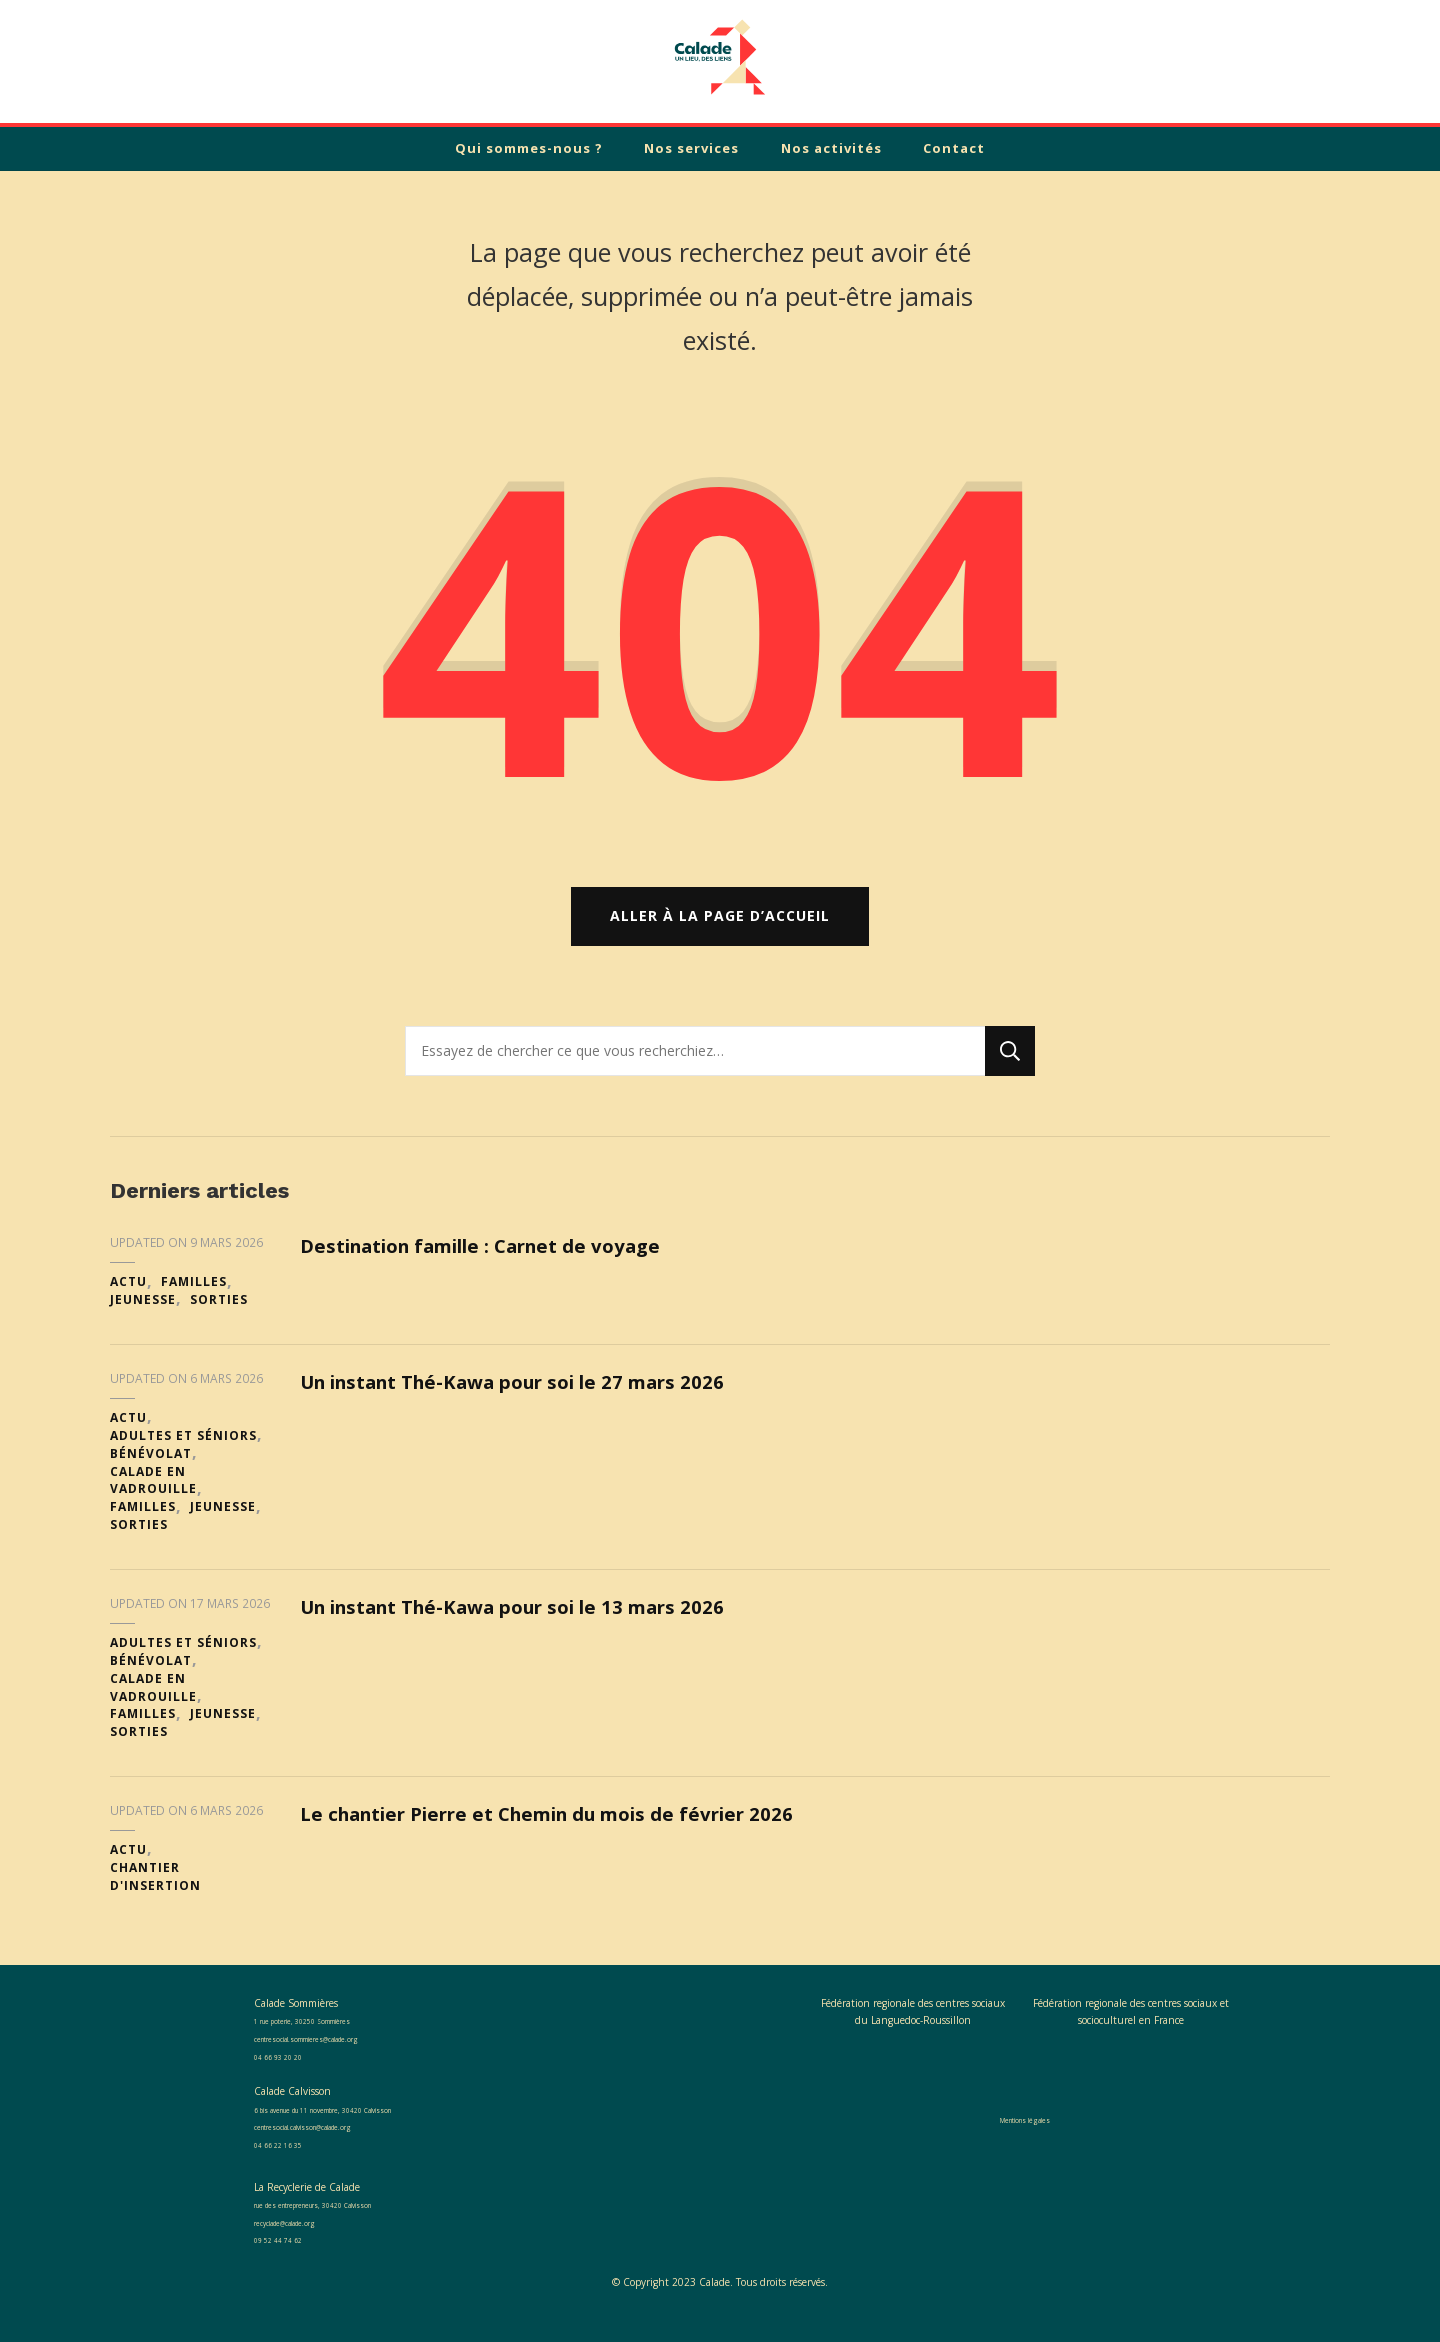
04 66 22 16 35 (290, 2159)
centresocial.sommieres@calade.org (333, 2053)
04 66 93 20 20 (290, 2071)
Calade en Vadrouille (153, 1495)
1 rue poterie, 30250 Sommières (328, 2036)
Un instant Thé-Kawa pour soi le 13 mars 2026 (533, 1621)
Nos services (691, 148)
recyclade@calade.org (301, 2237)
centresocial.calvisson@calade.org (329, 2141)
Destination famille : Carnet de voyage (500, 1261)
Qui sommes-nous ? (529, 148)
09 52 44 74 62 (290, 2255)
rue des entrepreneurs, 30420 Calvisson (347, 2219)
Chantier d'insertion (155, 1891)
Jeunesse (143, 1314)
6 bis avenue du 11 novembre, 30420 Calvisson (364, 2124)
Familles (194, 1297)
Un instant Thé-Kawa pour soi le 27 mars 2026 (533, 1396)
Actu (128, 1297)
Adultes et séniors (183, 1450)
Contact (954, 148)
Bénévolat (151, 1468)
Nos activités (831, 148)
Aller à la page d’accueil (720, 931)
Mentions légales (1025, 2134)
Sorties (219, 1314)
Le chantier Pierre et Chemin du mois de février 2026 (570, 1828)
